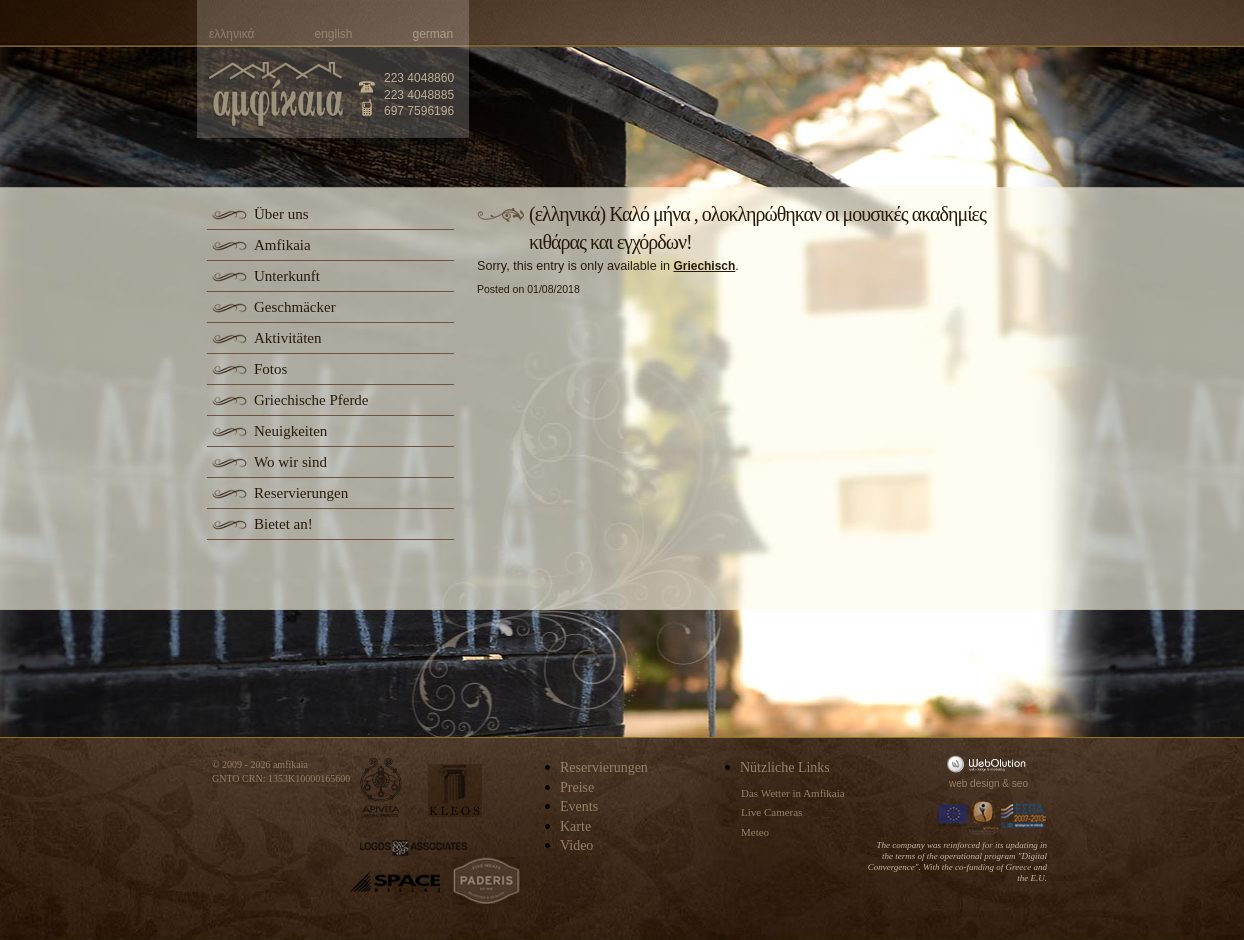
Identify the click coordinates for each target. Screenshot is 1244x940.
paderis (486, 881)
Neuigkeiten (290, 431)
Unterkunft (287, 276)
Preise (577, 787)
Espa (1024, 816)
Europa (953, 816)
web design (974, 783)
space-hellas (395, 881)
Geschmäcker (295, 307)
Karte (575, 826)
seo (1020, 783)
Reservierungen (301, 493)
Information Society (985, 816)
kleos (455, 790)
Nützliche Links (785, 767)
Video (576, 845)
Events (579, 806)
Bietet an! (283, 524)
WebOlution (990, 763)
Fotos (270, 369)
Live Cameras (771, 812)
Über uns (281, 214)
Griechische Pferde (311, 400)
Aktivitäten (288, 338)
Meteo (755, 832)
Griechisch (704, 266)
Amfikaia (282, 245)
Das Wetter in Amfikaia (793, 793)
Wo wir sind (290, 462)
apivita (381, 787)
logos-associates (413, 848)
